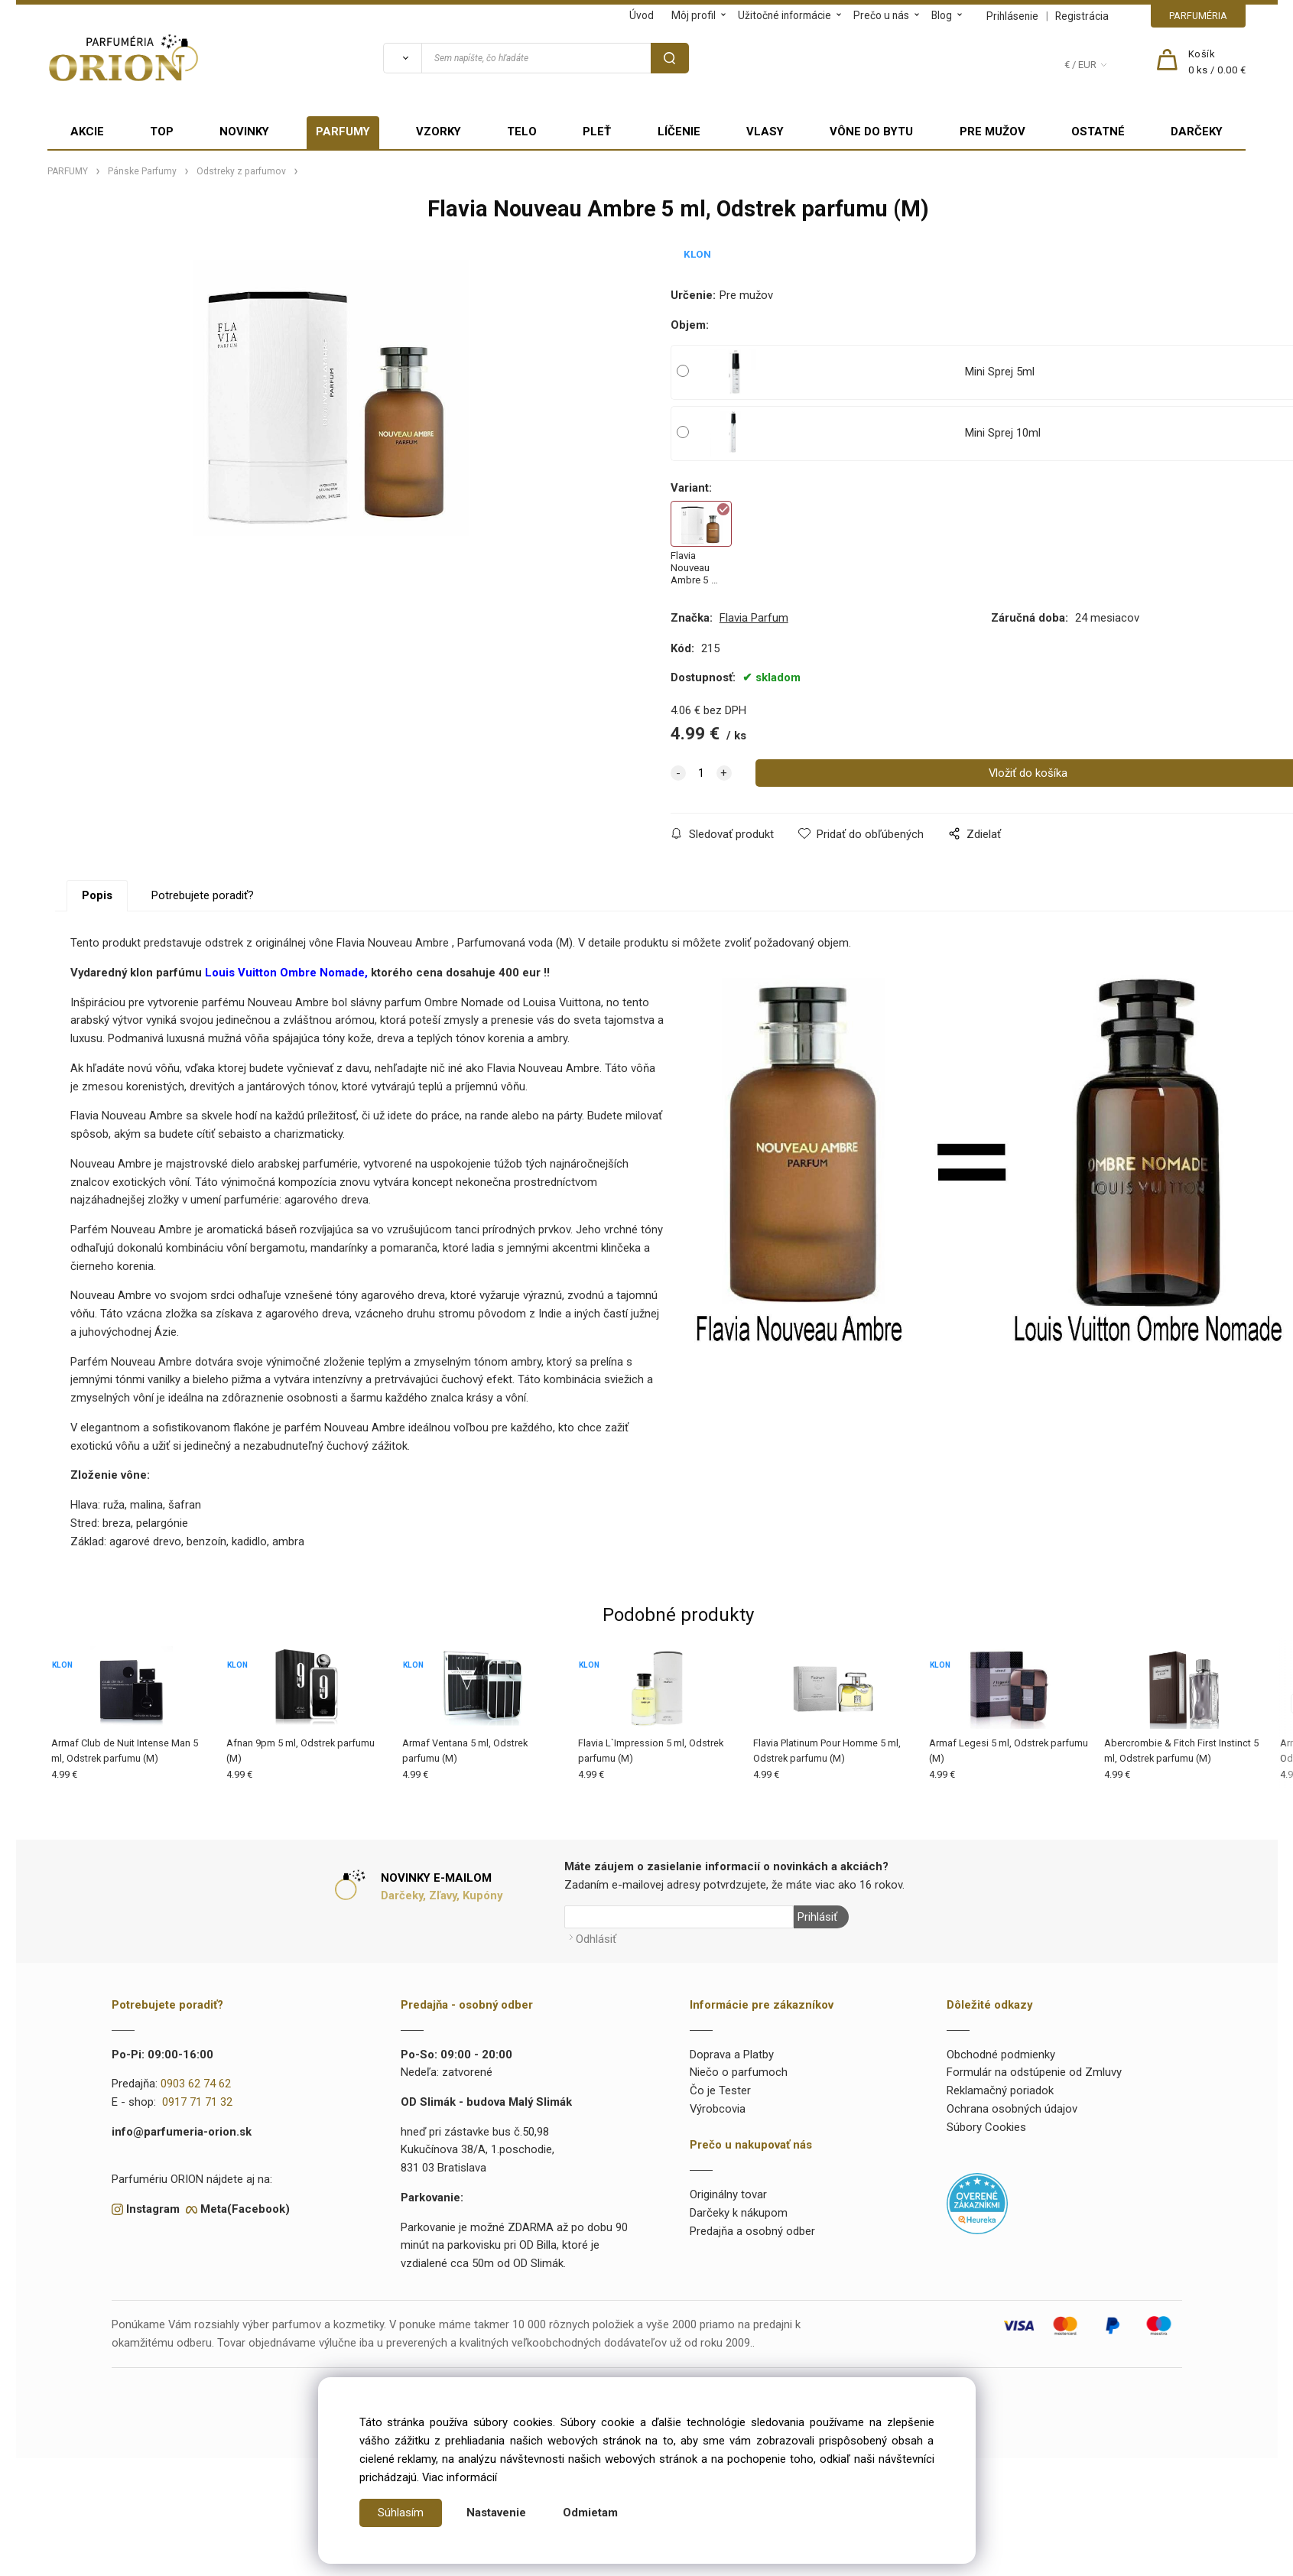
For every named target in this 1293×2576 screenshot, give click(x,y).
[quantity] (701, 773)
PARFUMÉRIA (1198, 15)
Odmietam (590, 2512)
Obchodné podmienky (1001, 2054)
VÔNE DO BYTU (871, 131)
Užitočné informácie (784, 15)
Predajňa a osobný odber (752, 2231)
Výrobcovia (718, 2109)
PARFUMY (343, 131)
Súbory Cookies (986, 2127)
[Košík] (1217, 63)
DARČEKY (1197, 131)
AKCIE (87, 131)
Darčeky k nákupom (739, 2213)
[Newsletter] (679, 1916)
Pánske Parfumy (142, 171)
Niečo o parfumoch (739, 2072)
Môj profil (693, 15)
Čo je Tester (720, 2090)
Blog (941, 15)
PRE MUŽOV (992, 131)
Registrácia (1082, 16)
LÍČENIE (679, 131)
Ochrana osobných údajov (1012, 2109)
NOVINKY (244, 131)
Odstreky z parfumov (241, 171)
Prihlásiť (817, 1917)
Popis (97, 895)
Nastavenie (496, 2512)
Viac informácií (459, 2477)
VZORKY (438, 131)
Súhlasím (401, 2512)
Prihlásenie (1012, 16)
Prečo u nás (881, 15)
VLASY (765, 131)
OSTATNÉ (1098, 131)
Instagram (153, 2209)
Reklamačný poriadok (1000, 2090)
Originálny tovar (728, 2194)
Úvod (641, 15)
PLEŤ (597, 131)
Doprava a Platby (732, 2054)
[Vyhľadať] (402, 58)
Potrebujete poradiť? (202, 895)
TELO (522, 131)
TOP (162, 131)
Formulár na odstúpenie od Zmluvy (1034, 2072)
